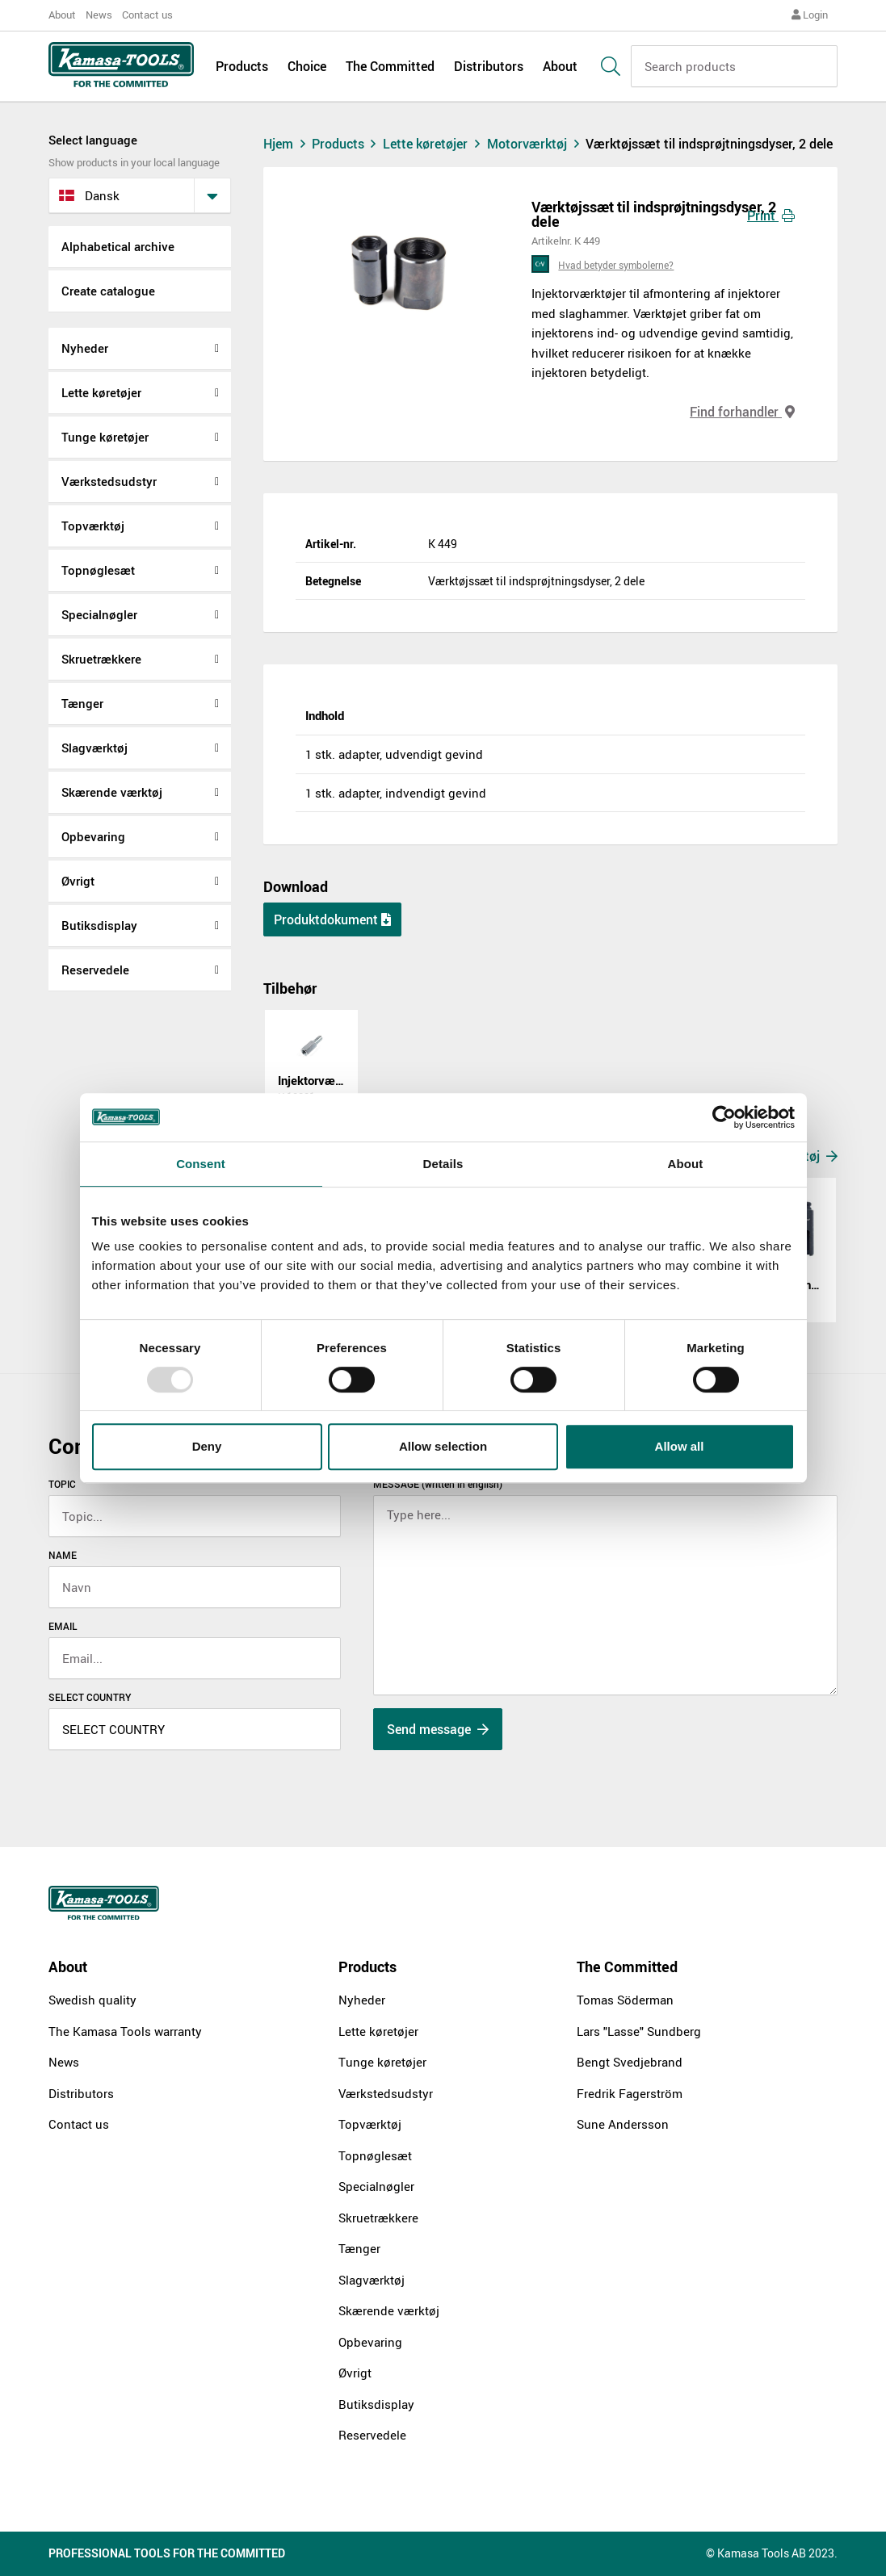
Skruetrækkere (101, 659)
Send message (438, 1729)
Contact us (147, 14)
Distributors (488, 66)
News (99, 14)
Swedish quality (92, 2000)
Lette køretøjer (101, 392)
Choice (307, 66)
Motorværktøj (536, 144)
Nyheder (84, 348)
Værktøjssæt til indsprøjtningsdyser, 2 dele (709, 144)
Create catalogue (108, 291)
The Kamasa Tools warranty (125, 2031)
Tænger (82, 703)
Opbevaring (93, 836)
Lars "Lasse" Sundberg (639, 2031)
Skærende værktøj (111, 792)
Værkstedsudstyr (109, 481)
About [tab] (685, 1164)
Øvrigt (77, 881)
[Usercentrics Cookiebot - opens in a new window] (724, 1117)
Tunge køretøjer (105, 437)
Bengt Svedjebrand (629, 2062)
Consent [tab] (200, 1164)
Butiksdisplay (99, 925)
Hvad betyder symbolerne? (616, 264)
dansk (89, 195)
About (62, 14)
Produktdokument (332, 919)
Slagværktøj (94, 747)
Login (810, 14)
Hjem (286, 144)
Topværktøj (92, 525)
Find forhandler (742, 412)
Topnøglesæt (98, 570)
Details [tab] (443, 1164)
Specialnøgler (99, 614)
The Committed (390, 66)
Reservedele (95, 969)
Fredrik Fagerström (629, 2093)
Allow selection (443, 1446)
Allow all (679, 1446)
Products (242, 66)
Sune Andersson (623, 2124)
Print (771, 215)
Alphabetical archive (117, 246)
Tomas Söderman (625, 2000)
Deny (207, 1446)
